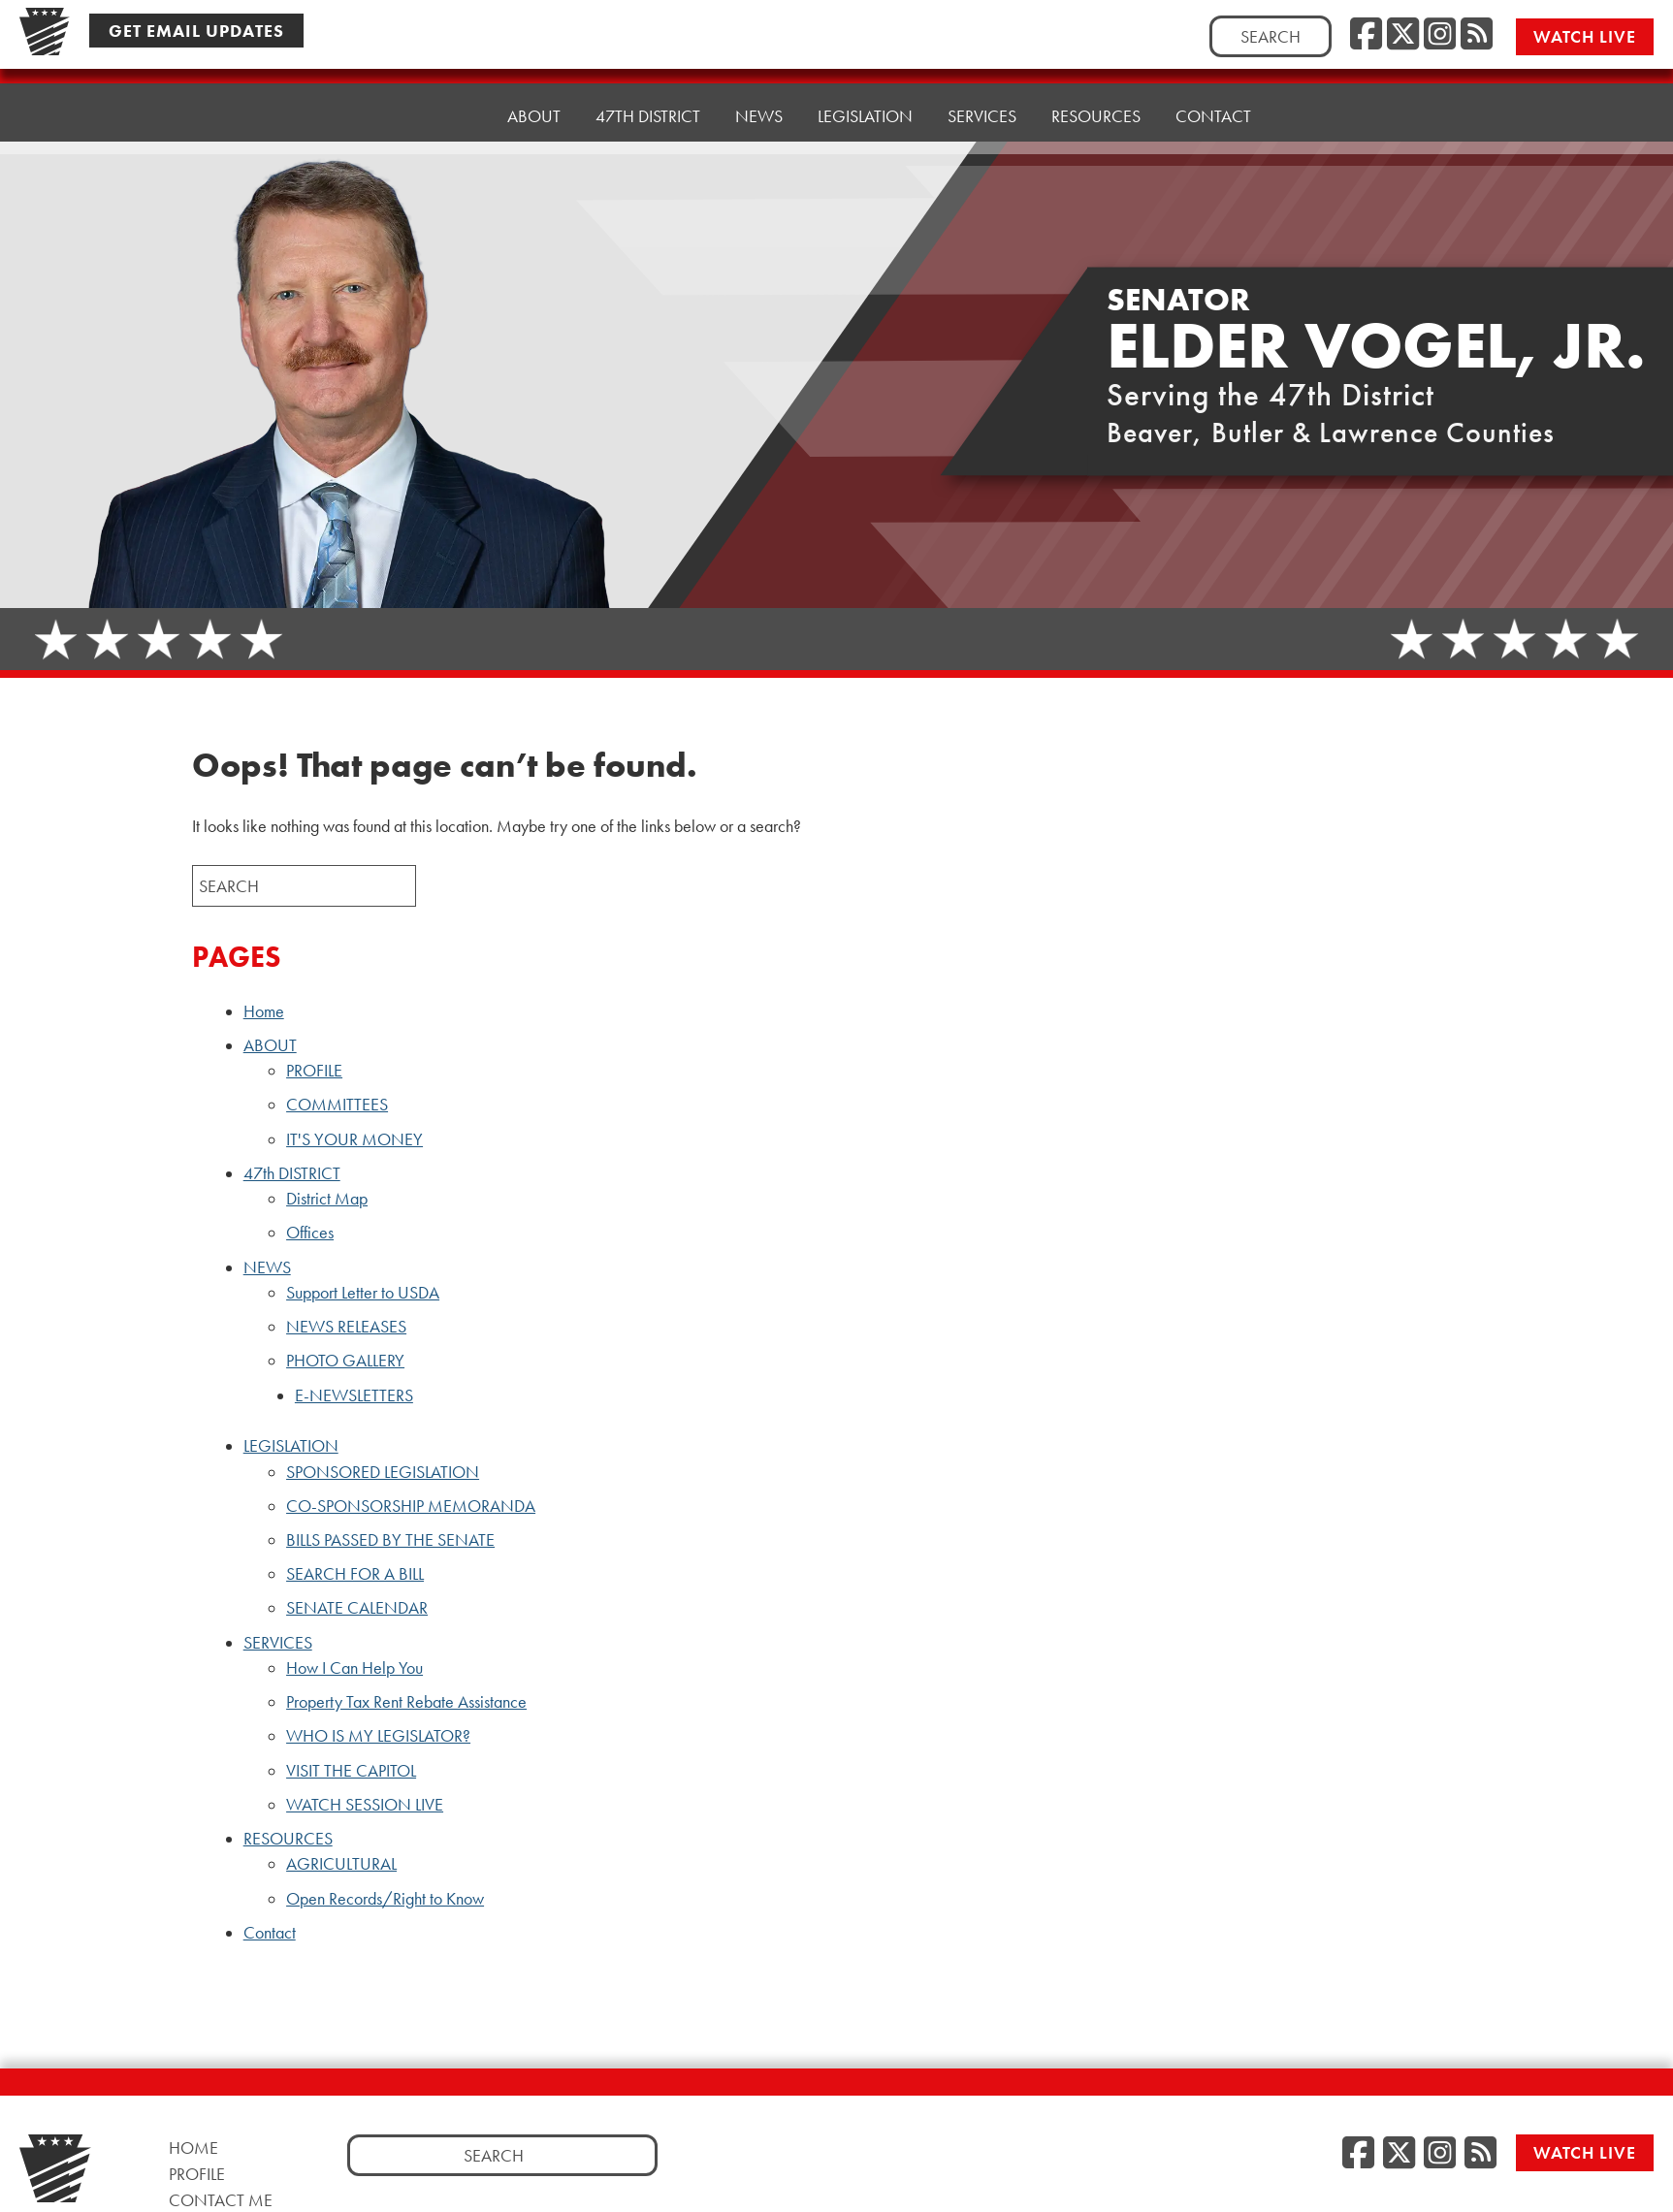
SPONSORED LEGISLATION (382, 1472)
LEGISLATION (290, 1446)
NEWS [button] (759, 98)
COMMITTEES (337, 1104)
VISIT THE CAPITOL (351, 1770)
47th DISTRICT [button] (647, 103)
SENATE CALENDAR (357, 1608)
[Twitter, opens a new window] (1403, 35)
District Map (327, 1198)
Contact (1213, 79)
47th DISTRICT (291, 1173)
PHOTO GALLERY (345, 1360)
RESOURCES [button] (1096, 84)
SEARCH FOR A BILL (355, 1574)
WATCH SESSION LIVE (364, 1804)
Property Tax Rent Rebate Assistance (406, 1702)
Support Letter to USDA (362, 1292)
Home (447, 113)
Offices (310, 1232)
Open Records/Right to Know (385, 1898)
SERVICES (277, 1642)
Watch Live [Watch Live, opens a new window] (1584, 36)
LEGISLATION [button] (865, 93)
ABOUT (270, 1045)
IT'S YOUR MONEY (354, 1139)
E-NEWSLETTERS (354, 1395)
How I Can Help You (354, 1668)
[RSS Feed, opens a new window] (1477, 35)
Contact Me (221, 2200)
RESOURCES (288, 1838)
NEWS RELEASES (346, 1326)
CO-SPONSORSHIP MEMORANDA (410, 1506)
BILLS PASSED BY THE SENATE (390, 1540)
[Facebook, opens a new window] (1366, 35)
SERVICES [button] (982, 89)
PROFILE (314, 1070)
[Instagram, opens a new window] (1440, 35)
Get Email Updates (196, 30)
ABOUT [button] (534, 108)
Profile (197, 2174)
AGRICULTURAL (341, 1864)
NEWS (267, 1267)
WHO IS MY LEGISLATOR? (378, 1736)
